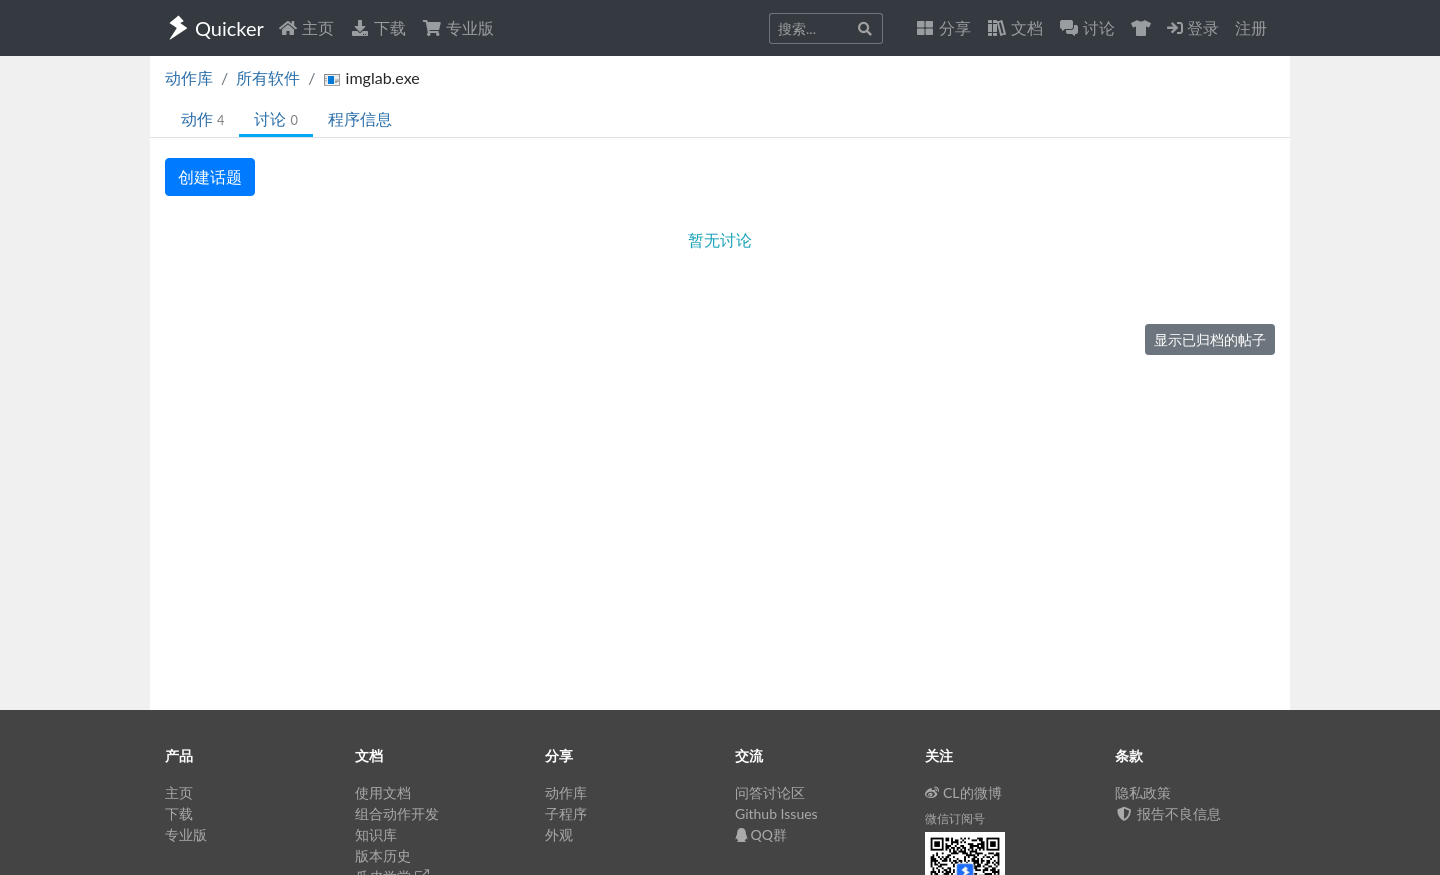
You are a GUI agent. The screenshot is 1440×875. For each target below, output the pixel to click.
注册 (1251, 27)
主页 (306, 27)
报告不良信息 (1168, 813)
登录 (1193, 27)
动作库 (189, 77)
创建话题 (210, 176)
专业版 (458, 27)
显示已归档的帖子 (1210, 339)
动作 (202, 118)
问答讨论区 (770, 792)
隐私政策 (1143, 792)
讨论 (275, 118)
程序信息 (360, 118)
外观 (559, 834)
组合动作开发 (397, 813)
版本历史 (383, 855)
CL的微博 (963, 792)
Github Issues (776, 813)
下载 (378, 27)
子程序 (566, 813)
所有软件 (268, 77)
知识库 (376, 834)
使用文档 (383, 792)
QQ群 (761, 834)
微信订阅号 (955, 818)
